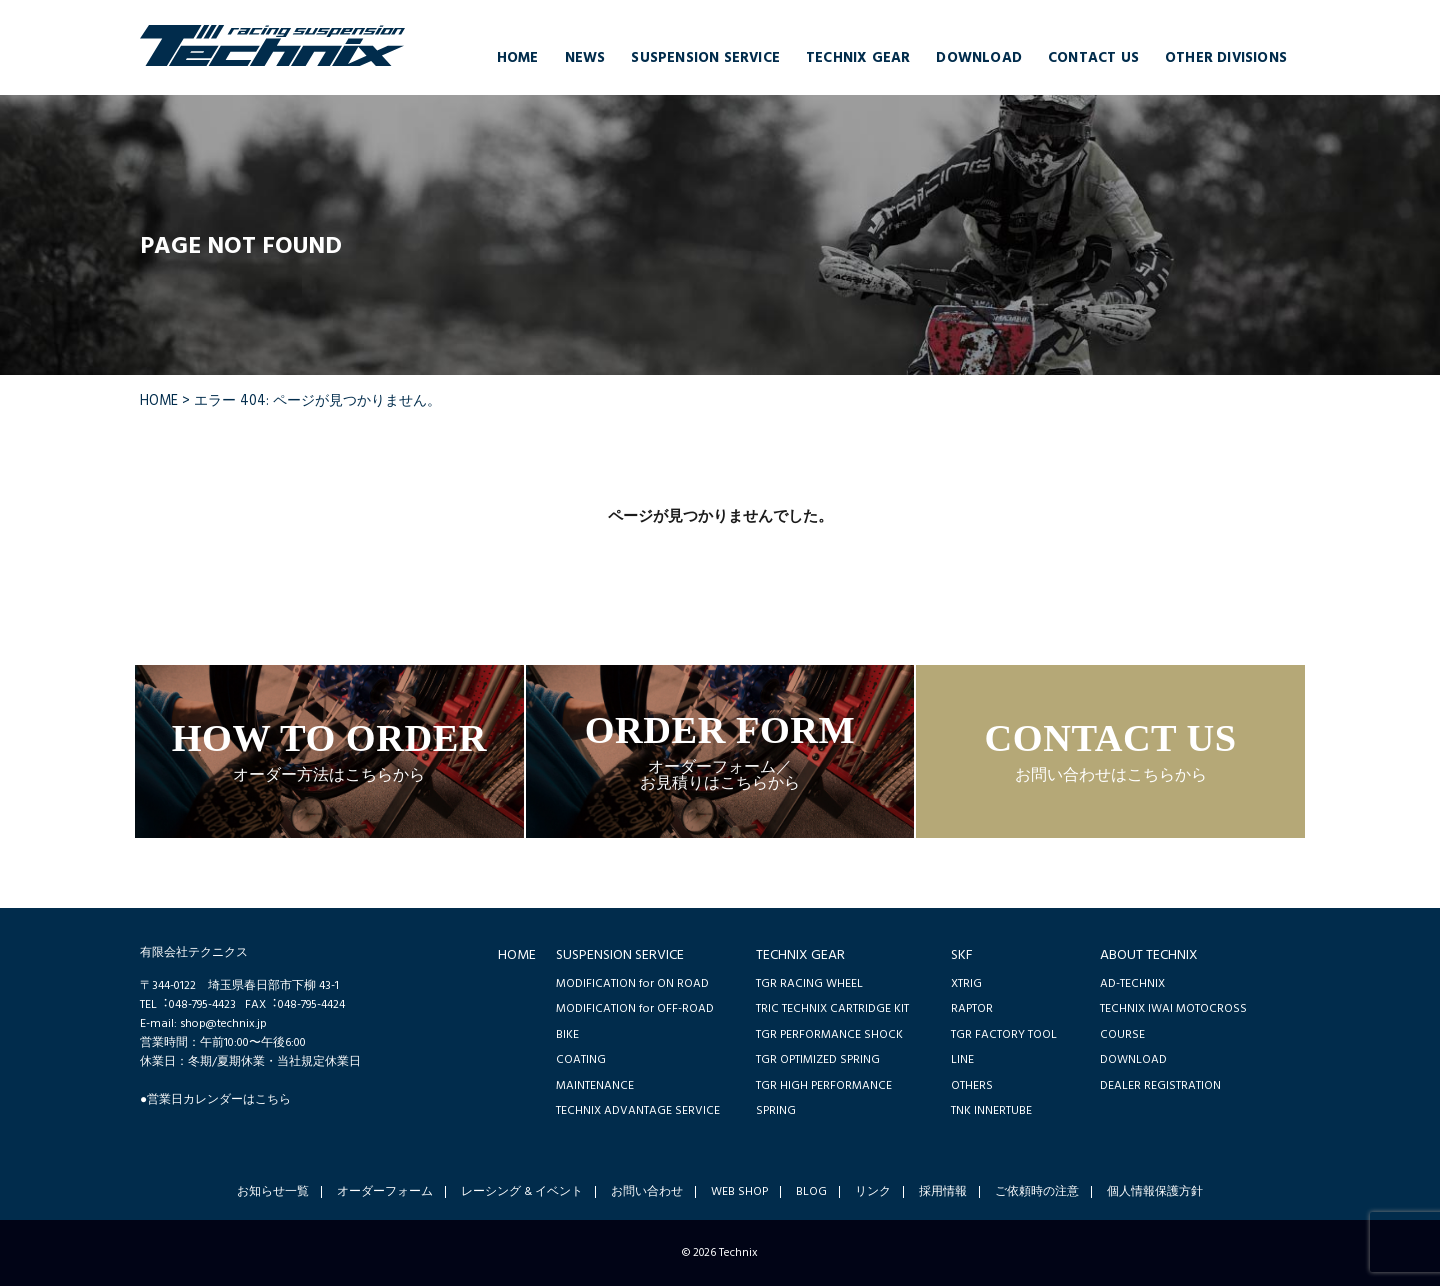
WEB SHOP (739, 1192)
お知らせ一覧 (273, 1192)
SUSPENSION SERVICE (705, 58)
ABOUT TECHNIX (1149, 955)
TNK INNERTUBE (991, 1110)
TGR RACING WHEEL (809, 983)
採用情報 (943, 1192)
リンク (873, 1192)
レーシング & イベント (522, 1192)
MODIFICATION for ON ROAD (632, 983)
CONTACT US (1093, 58)
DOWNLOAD (979, 58)
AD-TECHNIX (1132, 983)
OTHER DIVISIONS (1226, 58)
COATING (581, 1059)
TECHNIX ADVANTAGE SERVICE (638, 1110)
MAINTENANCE (595, 1085)
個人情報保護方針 (1155, 1192)
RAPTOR (972, 1008)
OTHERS (972, 1085)
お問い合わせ (647, 1192)
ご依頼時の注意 (1037, 1192)
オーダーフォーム (385, 1192)
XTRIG (966, 983)
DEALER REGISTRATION (1160, 1085)
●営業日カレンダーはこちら (215, 1099)
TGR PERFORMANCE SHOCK (829, 1034)
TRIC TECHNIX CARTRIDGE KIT (832, 1008)
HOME (518, 58)
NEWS (585, 58)
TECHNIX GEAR (858, 58)
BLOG (811, 1192)
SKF (962, 955)
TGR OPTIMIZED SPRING (818, 1059)
